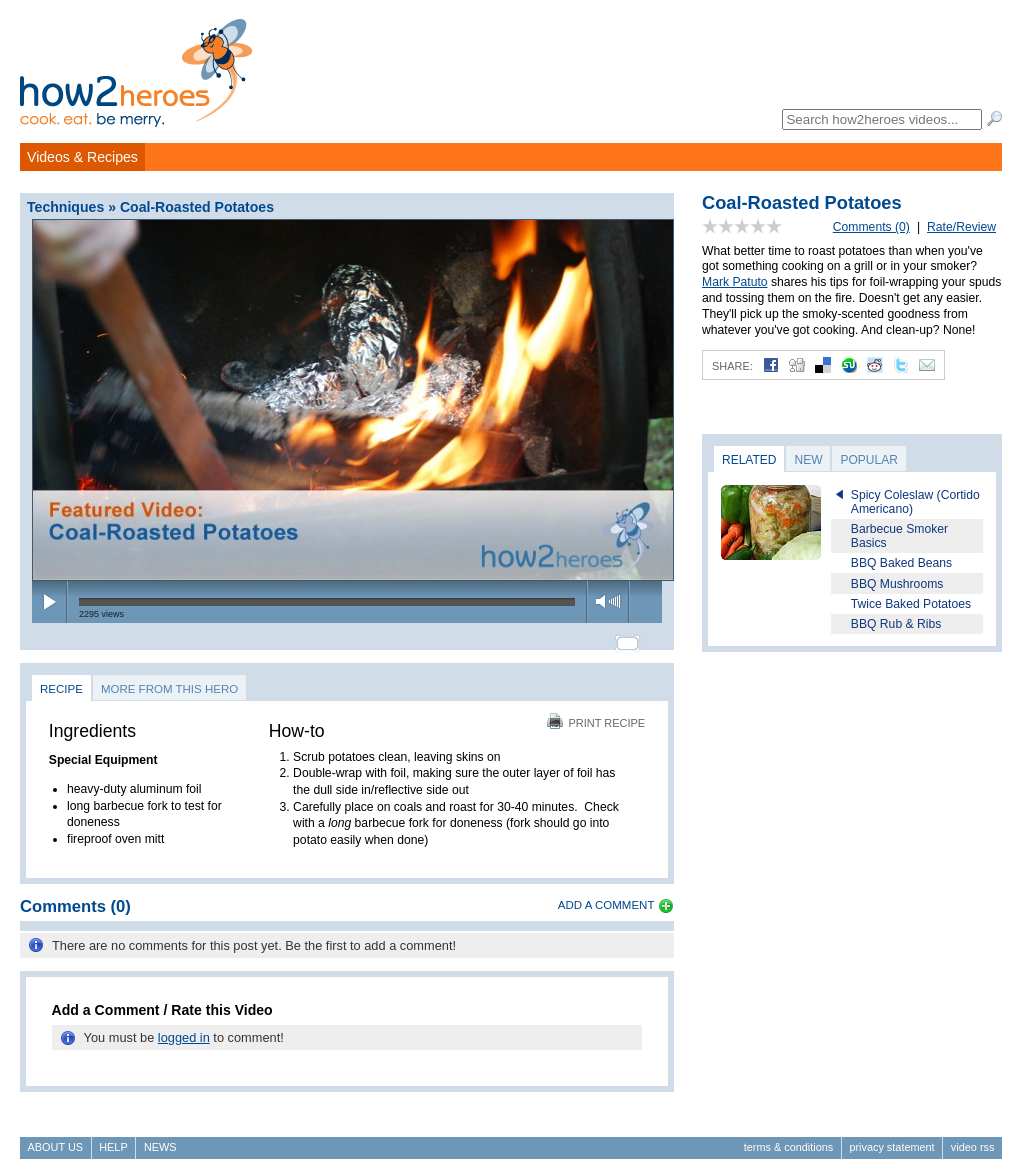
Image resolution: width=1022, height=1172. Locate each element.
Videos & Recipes (82, 157)
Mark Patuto (735, 282)
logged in (184, 1029)
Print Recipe (596, 714)
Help (113, 1138)
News (160, 1138)
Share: (732, 366)
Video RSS (973, 1138)
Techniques (65, 207)
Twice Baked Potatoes (911, 604)
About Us (55, 1138)
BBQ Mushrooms (897, 584)
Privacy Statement (891, 1138)
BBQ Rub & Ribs (896, 624)
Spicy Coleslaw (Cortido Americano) (915, 502)
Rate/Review (961, 227)
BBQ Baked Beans (901, 563)
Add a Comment (606, 896)
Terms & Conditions (788, 1138)
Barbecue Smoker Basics (899, 536)
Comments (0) (871, 227)
